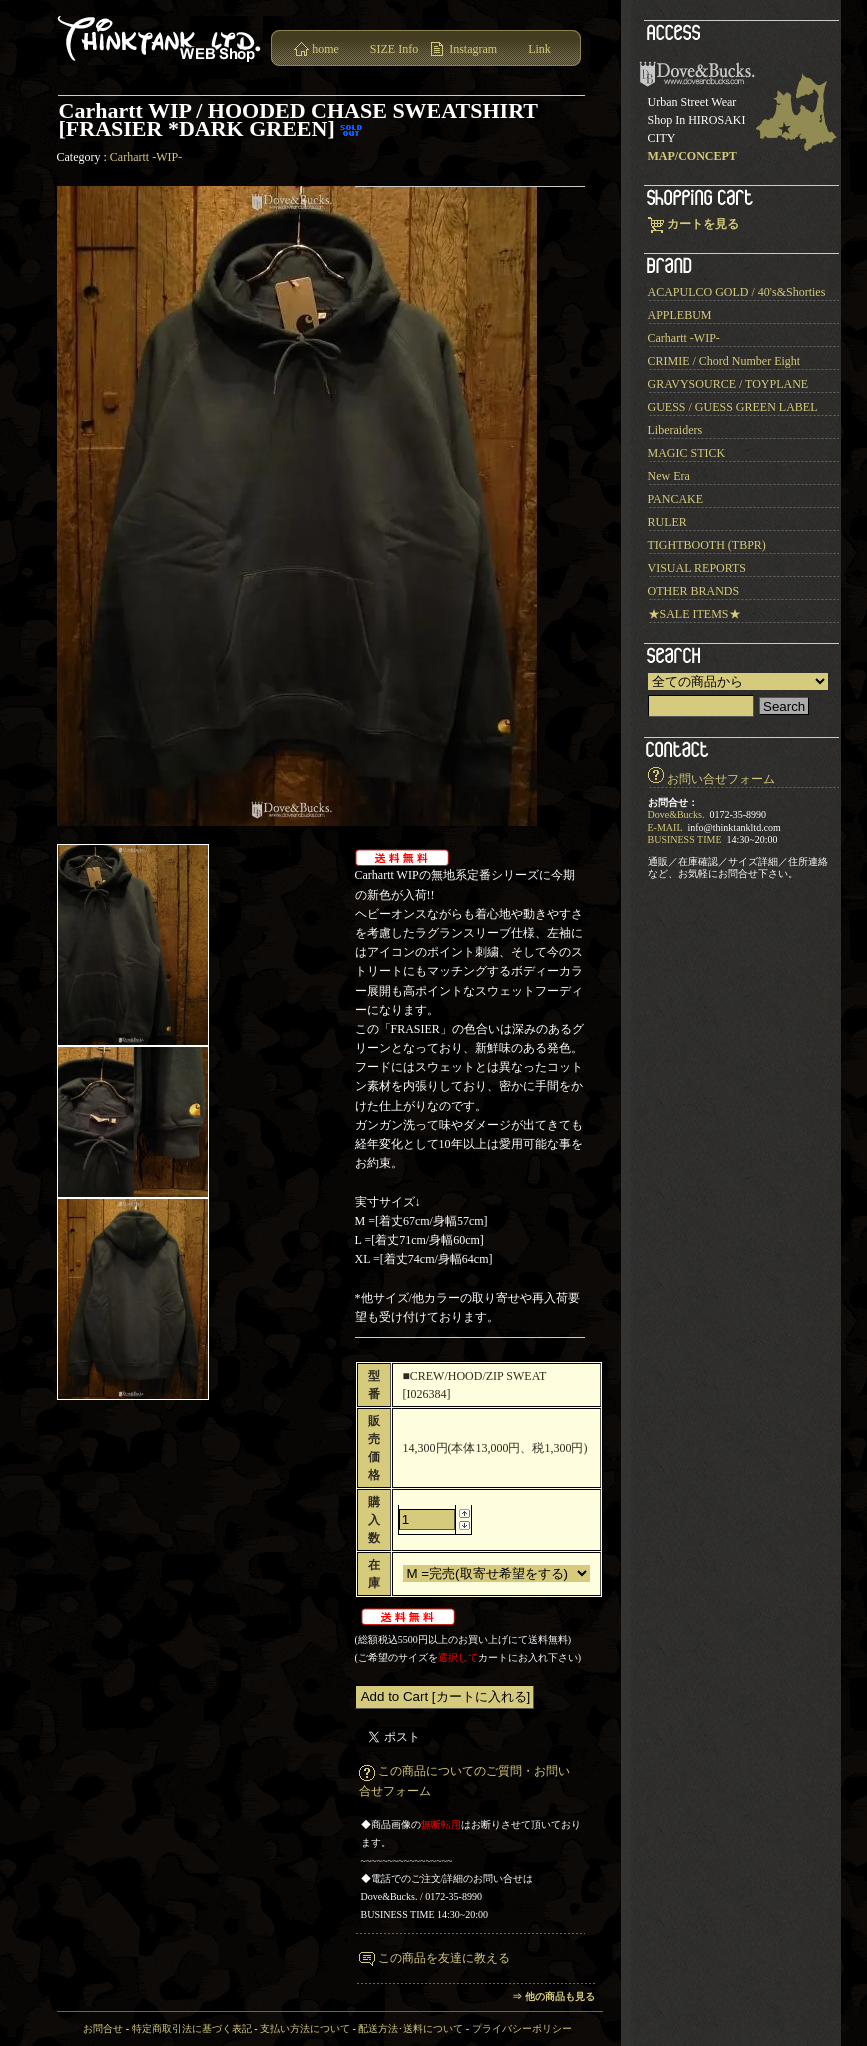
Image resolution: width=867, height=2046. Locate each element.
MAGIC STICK (687, 453)
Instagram (473, 49)
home (325, 49)
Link (539, 49)
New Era (669, 476)
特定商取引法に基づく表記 (192, 2028)
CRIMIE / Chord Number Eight (724, 361)
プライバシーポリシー (522, 2028)
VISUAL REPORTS (697, 568)
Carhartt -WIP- (146, 157)
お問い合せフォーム (721, 779)
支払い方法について (305, 2028)
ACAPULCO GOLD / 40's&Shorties (737, 292)
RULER (667, 522)
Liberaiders (675, 430)
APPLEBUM (680, 315)
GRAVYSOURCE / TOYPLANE (728, 384)
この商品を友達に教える (444, 1958)
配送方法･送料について (410, 2028)
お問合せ (103, 2028)
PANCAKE (676, 499)
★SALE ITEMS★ (694, 614)
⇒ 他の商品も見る (553, 1996)
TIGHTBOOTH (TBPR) (707, 545)
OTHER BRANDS (694, 591)
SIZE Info (394, 49)
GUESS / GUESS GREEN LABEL (733, 407)
